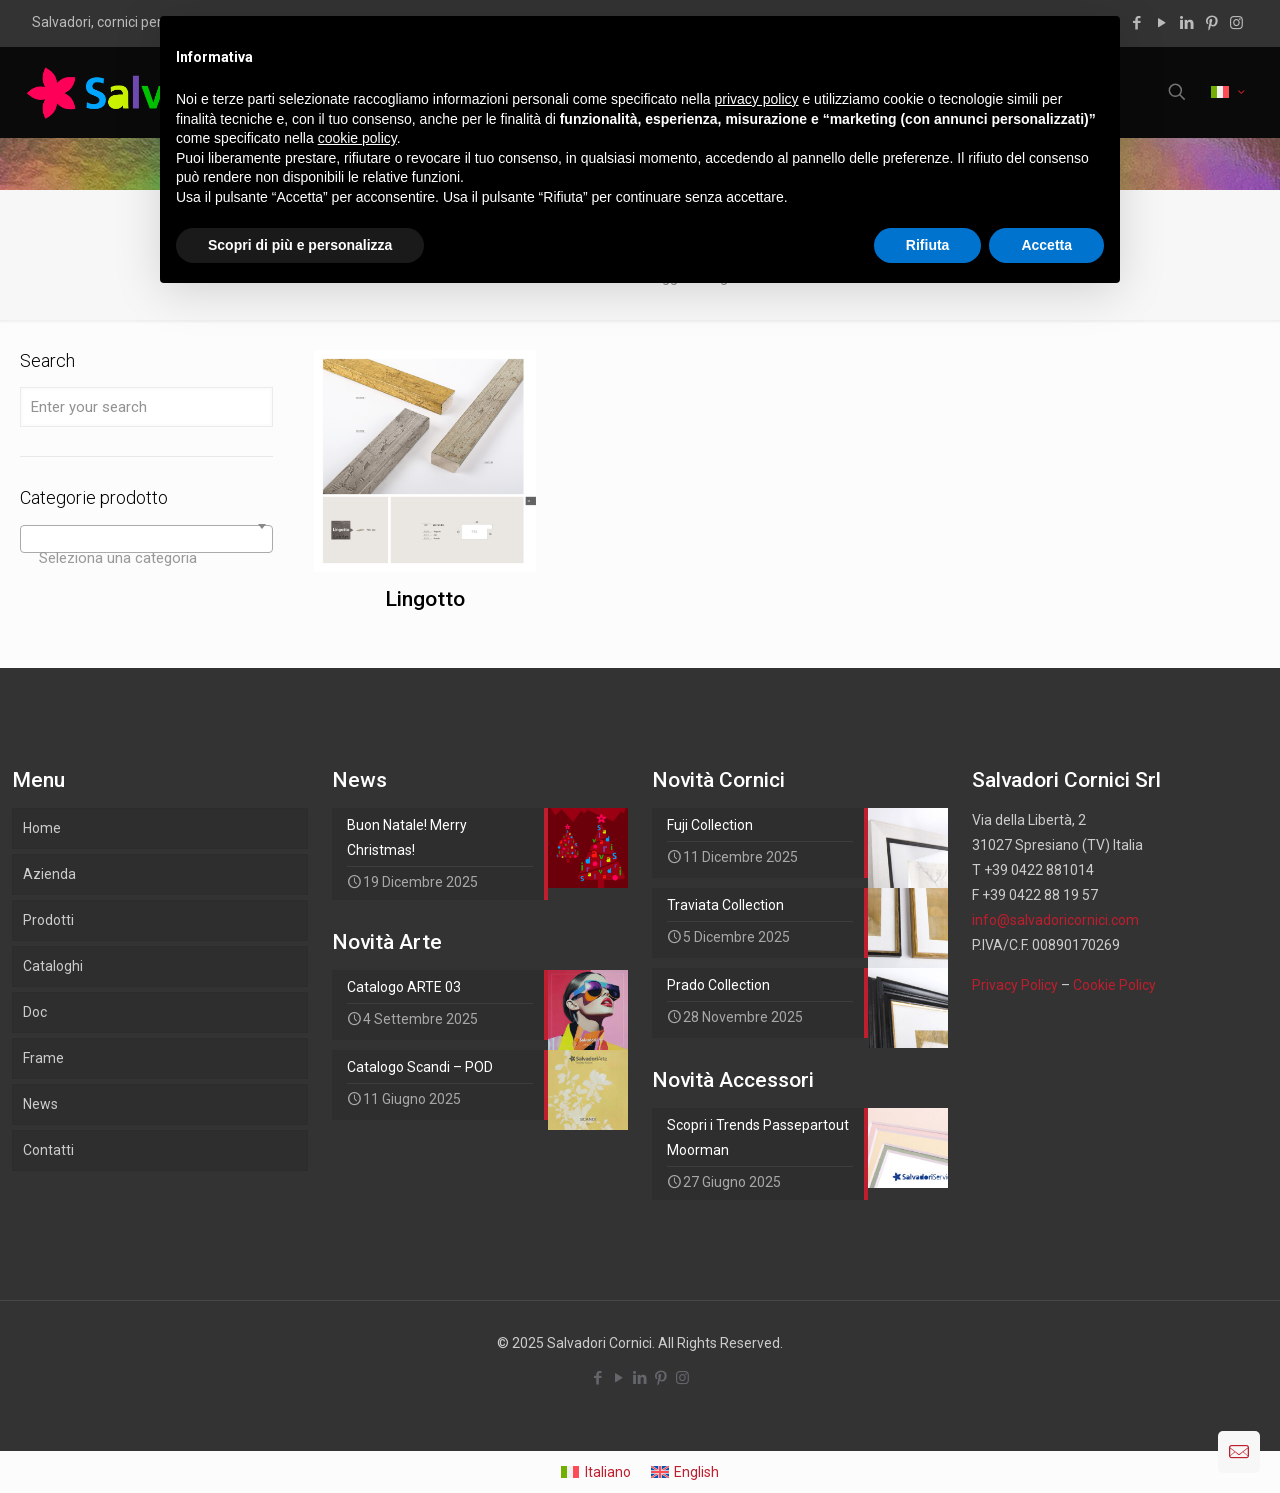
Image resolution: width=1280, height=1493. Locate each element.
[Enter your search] (146, 407)
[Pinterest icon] (1211, 23)
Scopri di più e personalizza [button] (300, 245)
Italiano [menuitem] (608, 1472)
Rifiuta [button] (928, 245)
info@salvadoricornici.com (1055, 920)
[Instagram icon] (1236, 23)
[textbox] (146, 557)
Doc (35, 1012)
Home (42, 828)
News (40, 1104)
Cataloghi (53, 966)
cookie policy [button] (357, 138)
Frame (43, 1058)
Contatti (48, 1150)
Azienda (49, 874)
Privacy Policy (1015, 985)
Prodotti (48, 920)
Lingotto (425, 599)
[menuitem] (596, 1472)
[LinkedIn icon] (1186, 23)
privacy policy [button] (757, 99)
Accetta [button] (1046, 245)
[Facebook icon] (1136, 23)
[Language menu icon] (1227, 92)
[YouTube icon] (1161, 23)
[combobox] (146, 539)
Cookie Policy (1114, 985)
